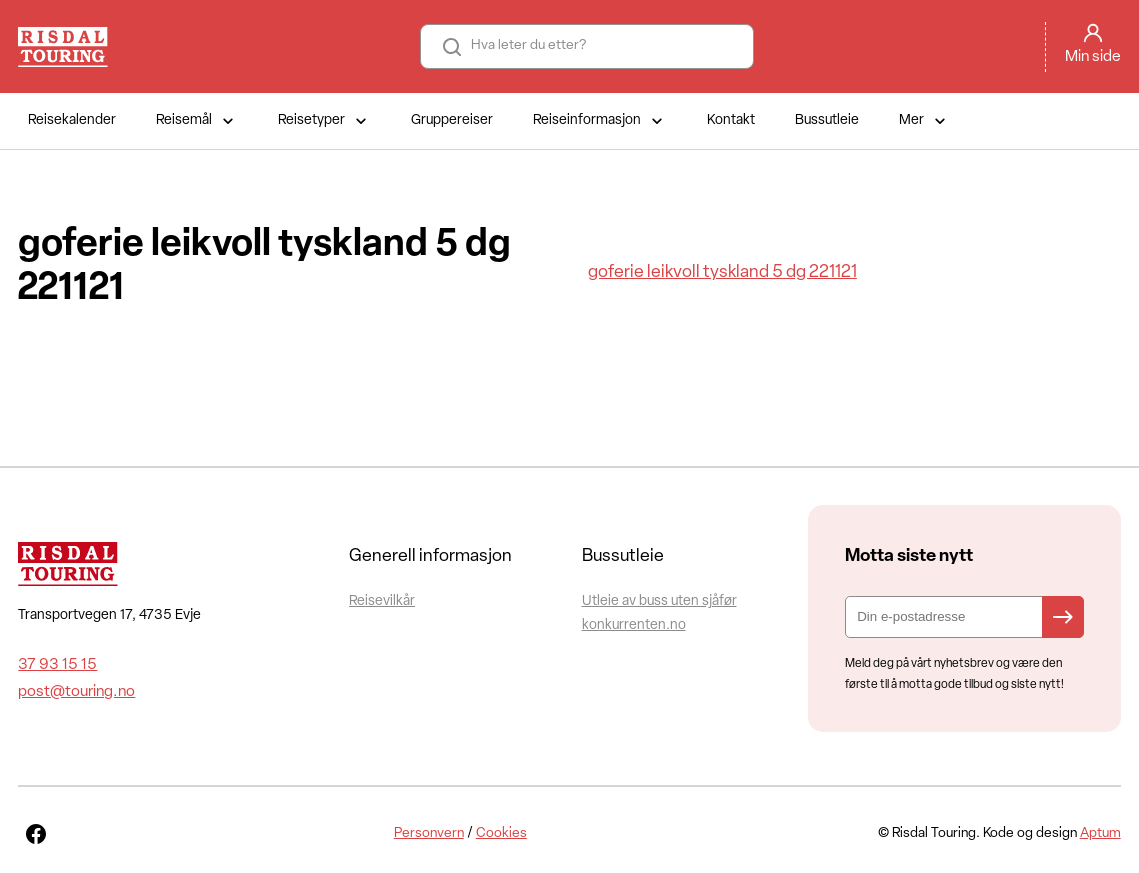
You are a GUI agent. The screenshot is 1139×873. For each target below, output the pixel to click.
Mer (924, 121)
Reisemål (197, 121)
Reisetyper (324, 121)
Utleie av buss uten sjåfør (659, 601)
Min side (1093, 57)
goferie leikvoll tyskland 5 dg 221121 (722, 272)
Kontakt (731, 120)
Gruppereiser (452, 120)
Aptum (1100, 833)
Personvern (429, 833)
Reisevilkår (382, 601)
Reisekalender (72, 120)
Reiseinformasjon (600, 121)
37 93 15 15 (57, 665)
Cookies (501, 833)
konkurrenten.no (634, 625)
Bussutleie (827, 120)
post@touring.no (76, 692)
